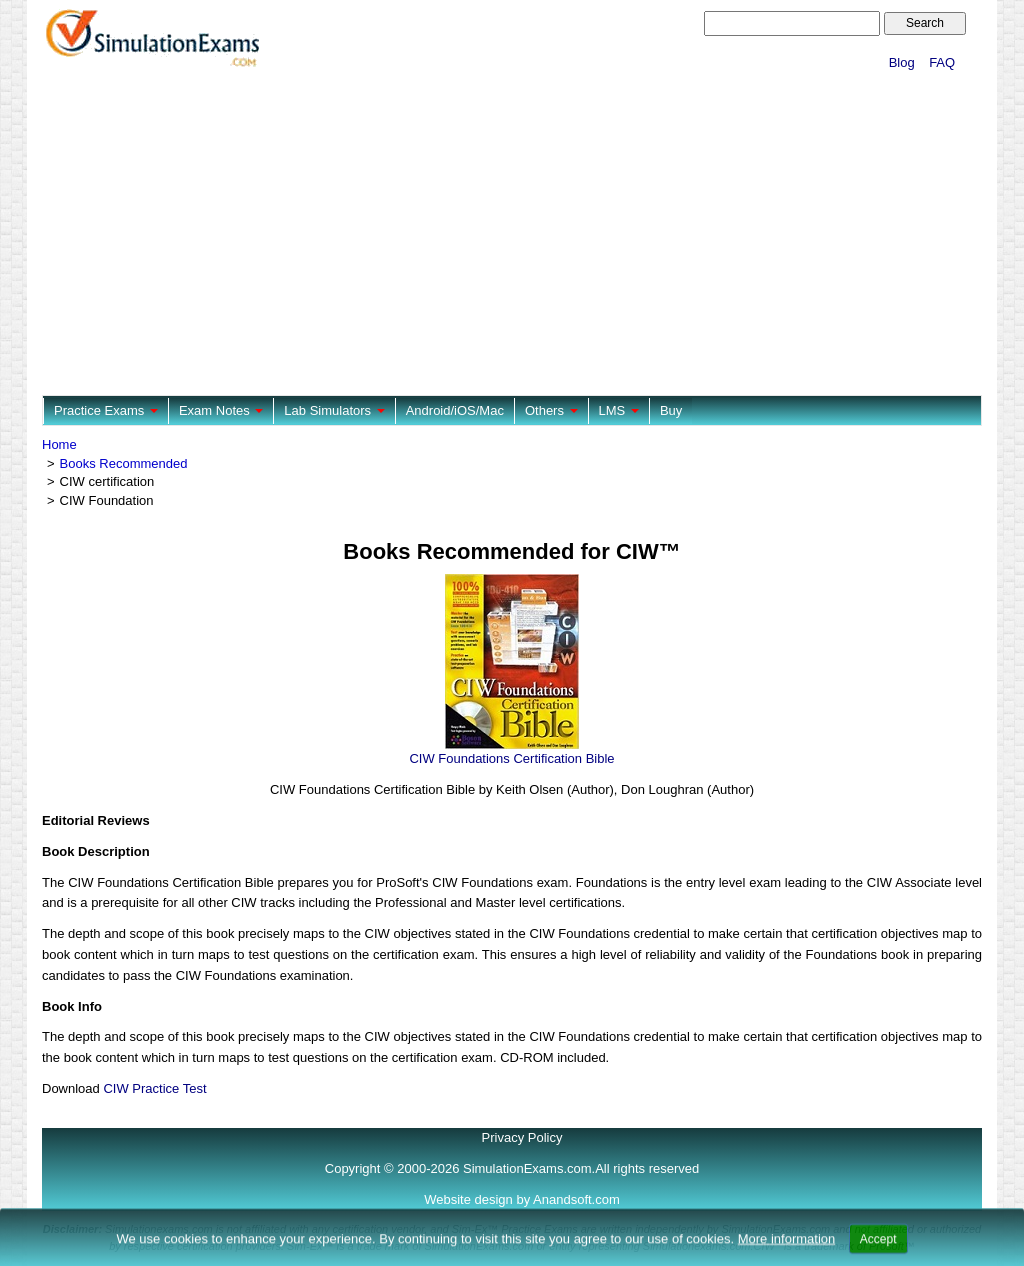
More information (787, 1254)
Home (59, 444)
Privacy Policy (522, 1137)
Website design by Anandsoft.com (522, 1199)
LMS (619, 410)
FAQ (942, 62)
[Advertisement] (512, 235)
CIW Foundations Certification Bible (511, 758)
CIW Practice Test (154, 1088)
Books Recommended (124, 463)
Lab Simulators (334, 410)
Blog (902, 62)
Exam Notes (221, 410)
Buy (671, 410)
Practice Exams (106, 410)
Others (551, 410)
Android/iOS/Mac (455, 410)
